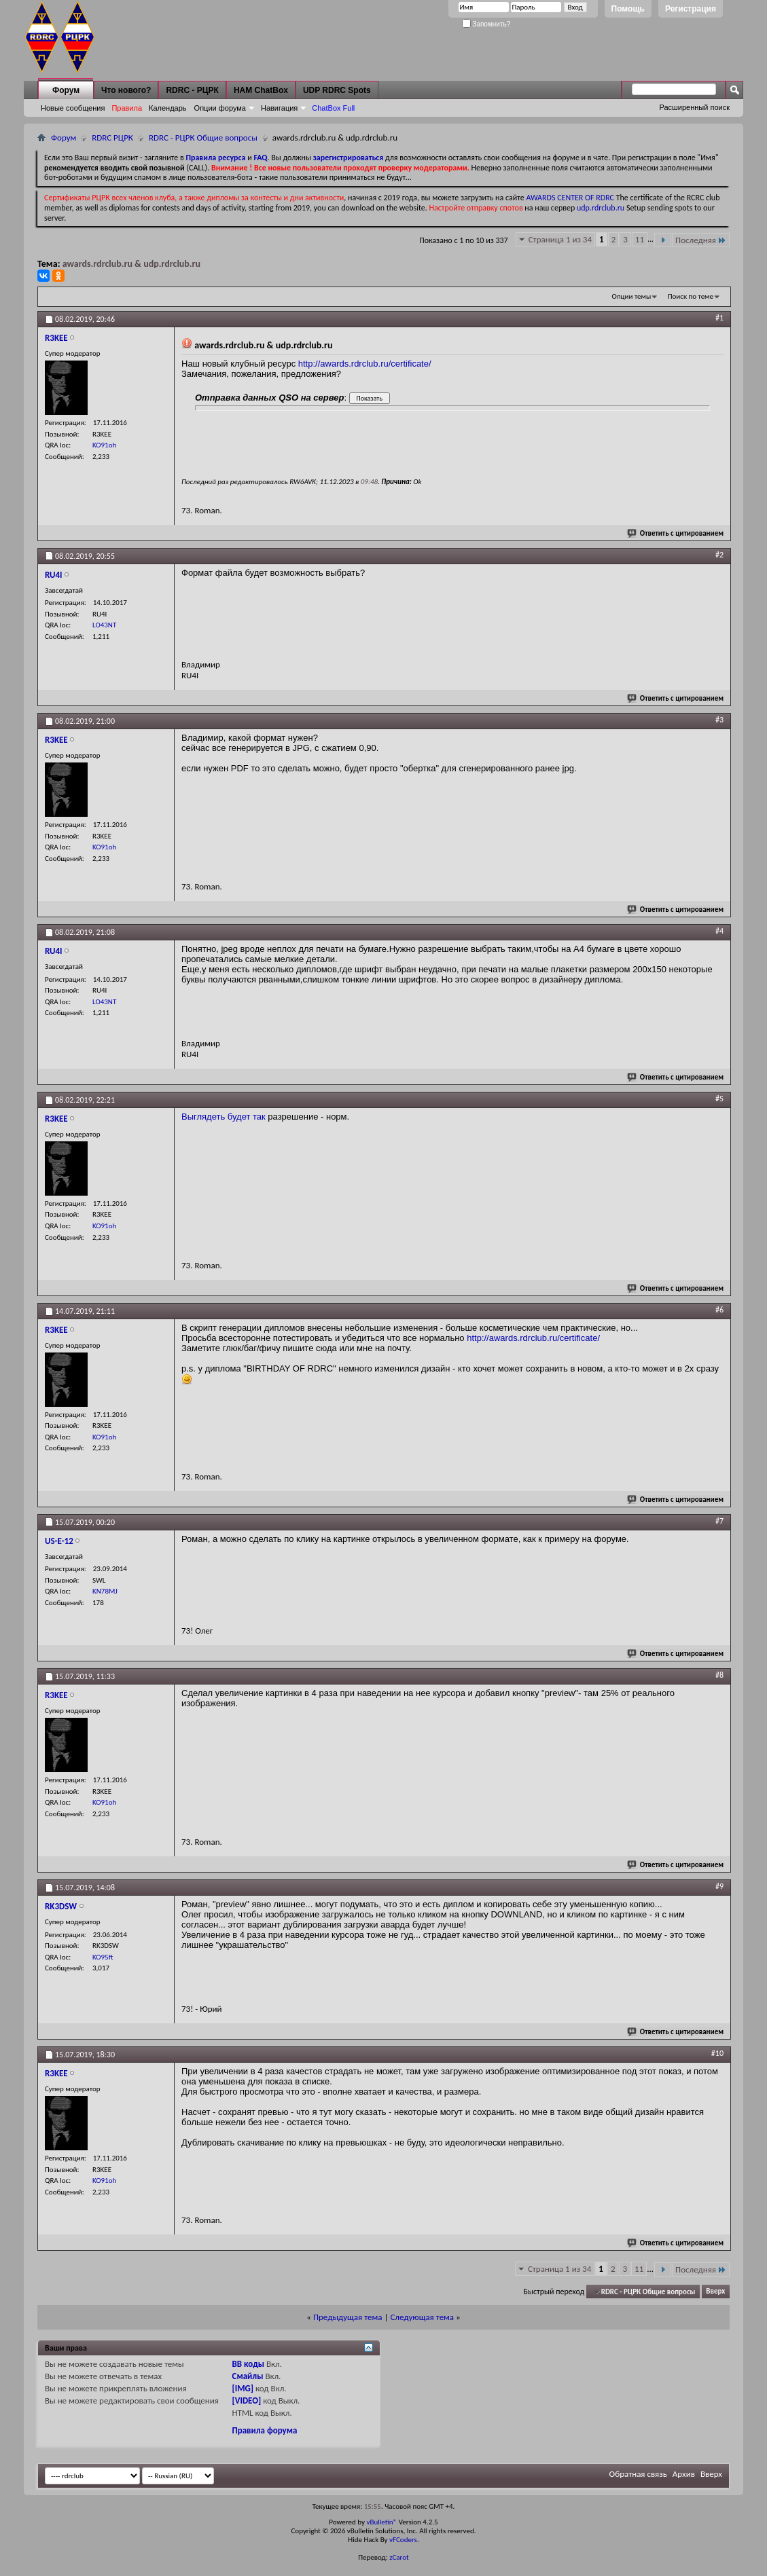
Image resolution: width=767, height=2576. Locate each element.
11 (639, 239)
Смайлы (248, 2376)
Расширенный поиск (694, 107)
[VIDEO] (247, 2400)
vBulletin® (381, 2522)
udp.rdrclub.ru (600, 208)
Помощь (628, 9)
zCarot (399, 2557)
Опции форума (220, 108)
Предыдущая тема (347, 2317)
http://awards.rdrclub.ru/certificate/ (364, 363)
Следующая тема (422, 2317)
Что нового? (126, 90)
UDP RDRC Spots (337, 90)
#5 (719, 1098)
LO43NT (104, 625)
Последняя (700, 240)
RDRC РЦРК (112, 137)
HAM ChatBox (261, 90)
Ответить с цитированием (676, 533)
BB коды (248, 2364)
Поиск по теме (690, 296)
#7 (719, 1521)
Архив (684, 2474)
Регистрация (690, 9)
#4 (719, 931)
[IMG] (243, 2388)
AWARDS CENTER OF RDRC (570, 197)
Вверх (715, 2291)
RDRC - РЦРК (192, 90)
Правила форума (265, 2430)
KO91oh (104, 445)
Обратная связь (638, 2474)
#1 (719, 318)
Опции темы (632, 296)
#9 (719, 1886)
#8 (719, 1675)
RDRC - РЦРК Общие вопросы (203, 137)
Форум (65, 90)
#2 (719, 554)
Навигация (279, 108)
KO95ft (102, 1957)
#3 (719, 719)
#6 (719, 1309)
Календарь (168, 108)
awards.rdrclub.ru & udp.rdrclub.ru (131, 264)
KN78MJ (105, 1591)
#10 (717, 2053)
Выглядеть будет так (223, 1116)
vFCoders (403, 2539)
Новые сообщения (73, 108)
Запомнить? (486, 24)
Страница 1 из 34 (560, 239)
